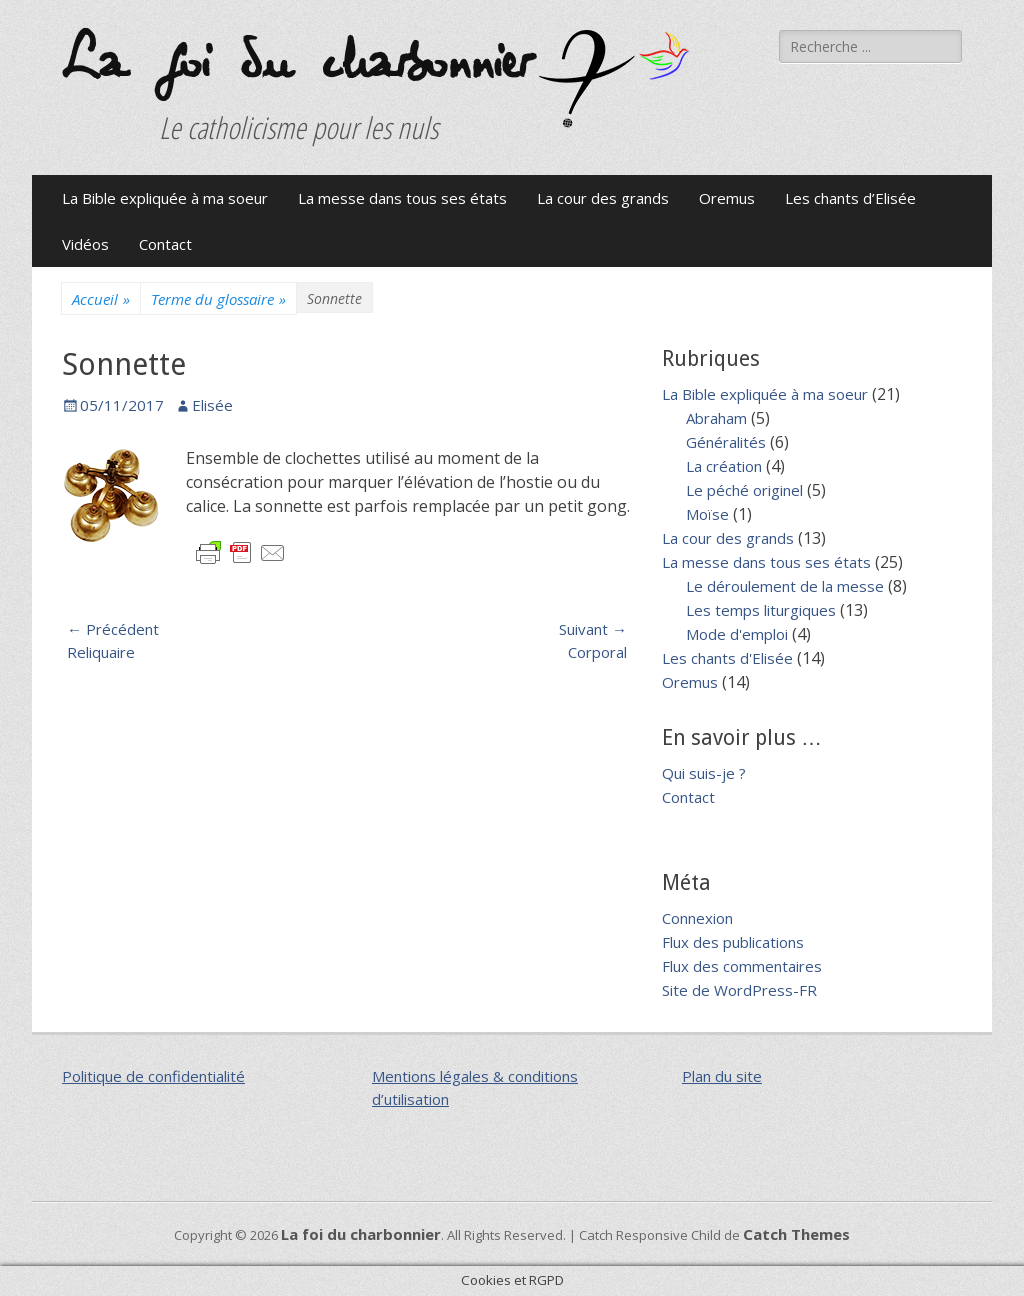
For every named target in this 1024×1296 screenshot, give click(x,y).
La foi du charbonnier (295, 62)
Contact (165, 244)
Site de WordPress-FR (739, 990)
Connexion (697, 918)
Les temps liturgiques (761, 610)
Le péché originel (744, 490)
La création (724, 466)
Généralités (726, 442)
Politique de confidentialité (153, 1076)
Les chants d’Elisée (850, 198)
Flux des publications (733, 942)
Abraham (716, 418)
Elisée (212, 405)
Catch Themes (796, 1234)
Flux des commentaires (742, 966)
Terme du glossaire (218, 299)
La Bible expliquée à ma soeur (165, 198)
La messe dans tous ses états (402, 198)
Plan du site (722, 1076)
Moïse (707, 514)
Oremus (727, 198)
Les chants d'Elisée (727, 658)
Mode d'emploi (737, 634)
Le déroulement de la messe (785, 586)
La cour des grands (603, 198)
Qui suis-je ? (704, 773)
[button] (614, 79)
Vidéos (85, 244)
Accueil (101, 299)
